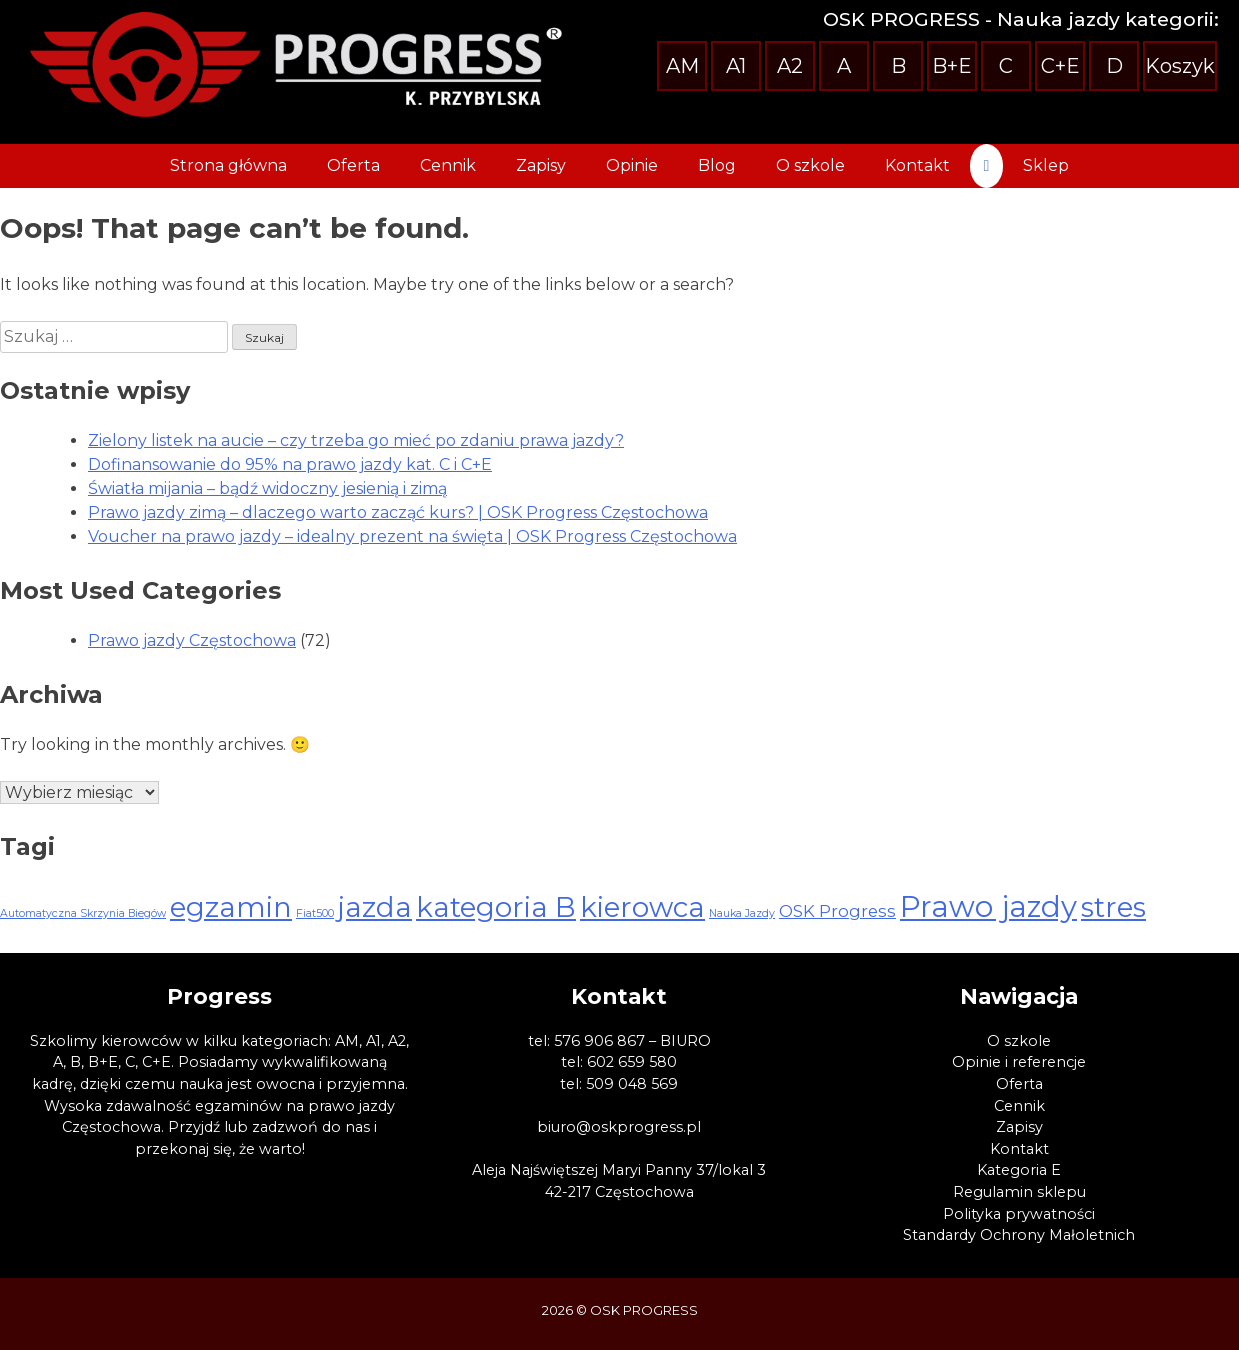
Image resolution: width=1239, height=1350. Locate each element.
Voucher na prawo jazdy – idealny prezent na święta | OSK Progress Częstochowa (412, 536)
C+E (1060, 66)
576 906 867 (599, 1041)
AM (682, 66)
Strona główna (228, 165)
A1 (736, 66)
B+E (952, 66)
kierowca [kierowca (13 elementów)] (642, 907)
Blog (717, 165)
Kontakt (917, 165)
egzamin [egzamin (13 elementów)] (231, 907)
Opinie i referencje (1019, 1062)
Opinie (632, 165)
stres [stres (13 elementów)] (1113, 907)
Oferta (353, 165)
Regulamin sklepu (1019, 1192)
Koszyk (1180, 66)
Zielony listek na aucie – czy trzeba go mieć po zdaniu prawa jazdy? (356, 440)
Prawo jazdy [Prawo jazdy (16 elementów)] (988, 906)
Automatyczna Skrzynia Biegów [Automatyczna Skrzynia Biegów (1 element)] (83, 913)
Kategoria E (1019, 1170)
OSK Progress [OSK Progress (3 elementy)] (837, 911)
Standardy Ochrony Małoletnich (1019, 1235)
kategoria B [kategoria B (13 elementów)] (496, 907)
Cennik (448, 165)
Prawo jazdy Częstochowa (192, 640)
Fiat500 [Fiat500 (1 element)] (315, 913)
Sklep (1046, 165)
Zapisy (541, 165)
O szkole (810, 165)
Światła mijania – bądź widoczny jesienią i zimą (267, 488)
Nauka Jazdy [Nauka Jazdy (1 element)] (742, 913)
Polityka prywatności (1019, 1214)
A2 (790, 66)
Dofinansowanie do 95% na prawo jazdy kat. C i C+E (290, 464)
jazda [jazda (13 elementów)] (375, 907)
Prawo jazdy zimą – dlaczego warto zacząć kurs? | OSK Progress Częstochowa (398, 512)
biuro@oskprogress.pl (619, 1127)
